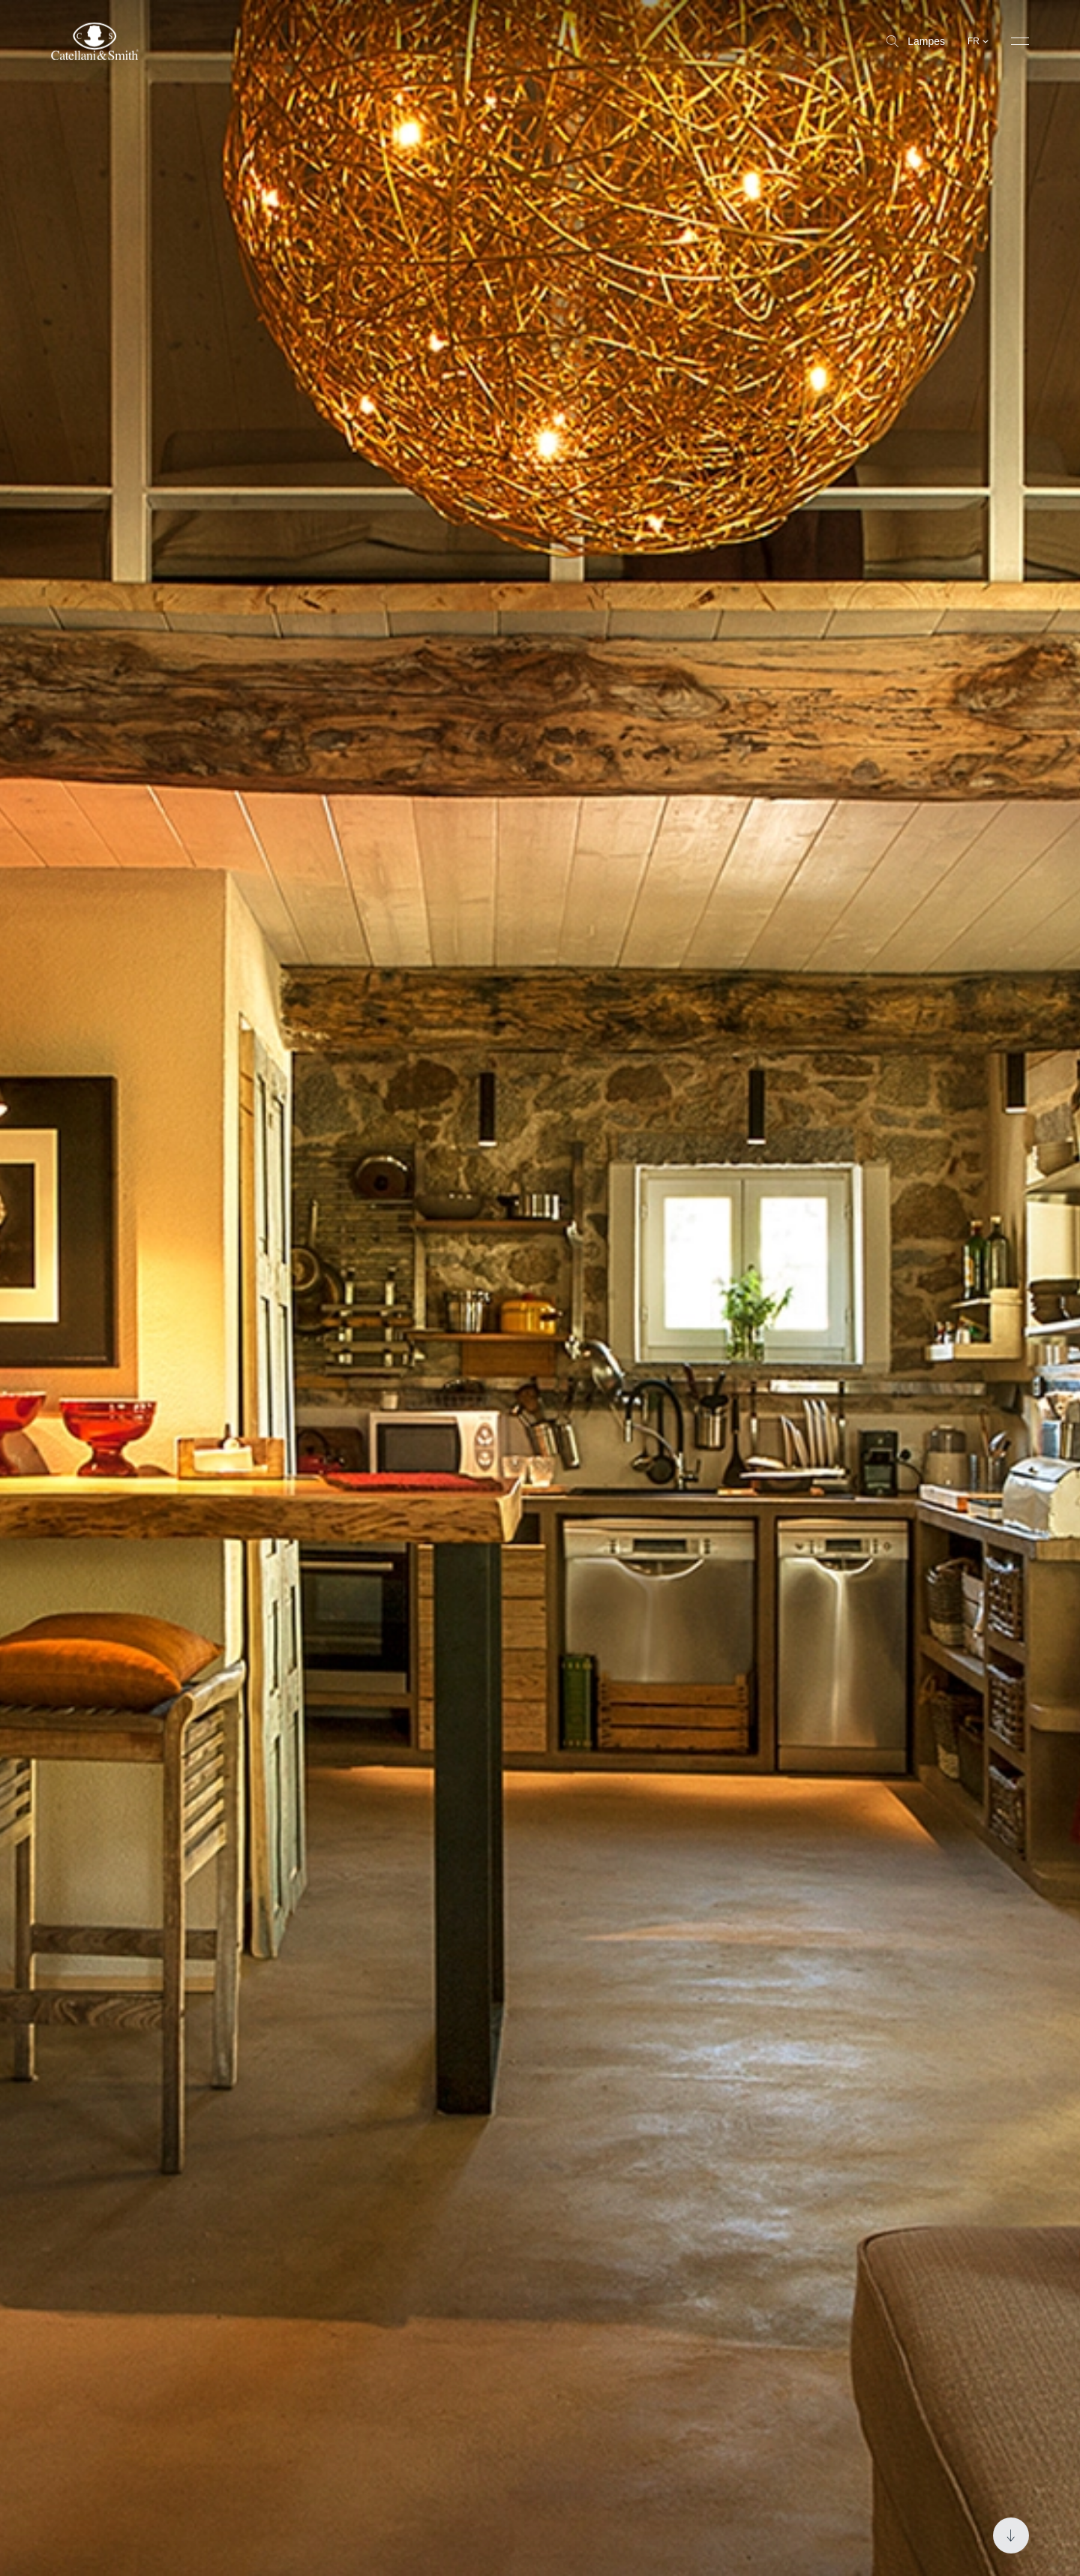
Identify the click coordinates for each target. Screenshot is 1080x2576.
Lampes (915, 41)
